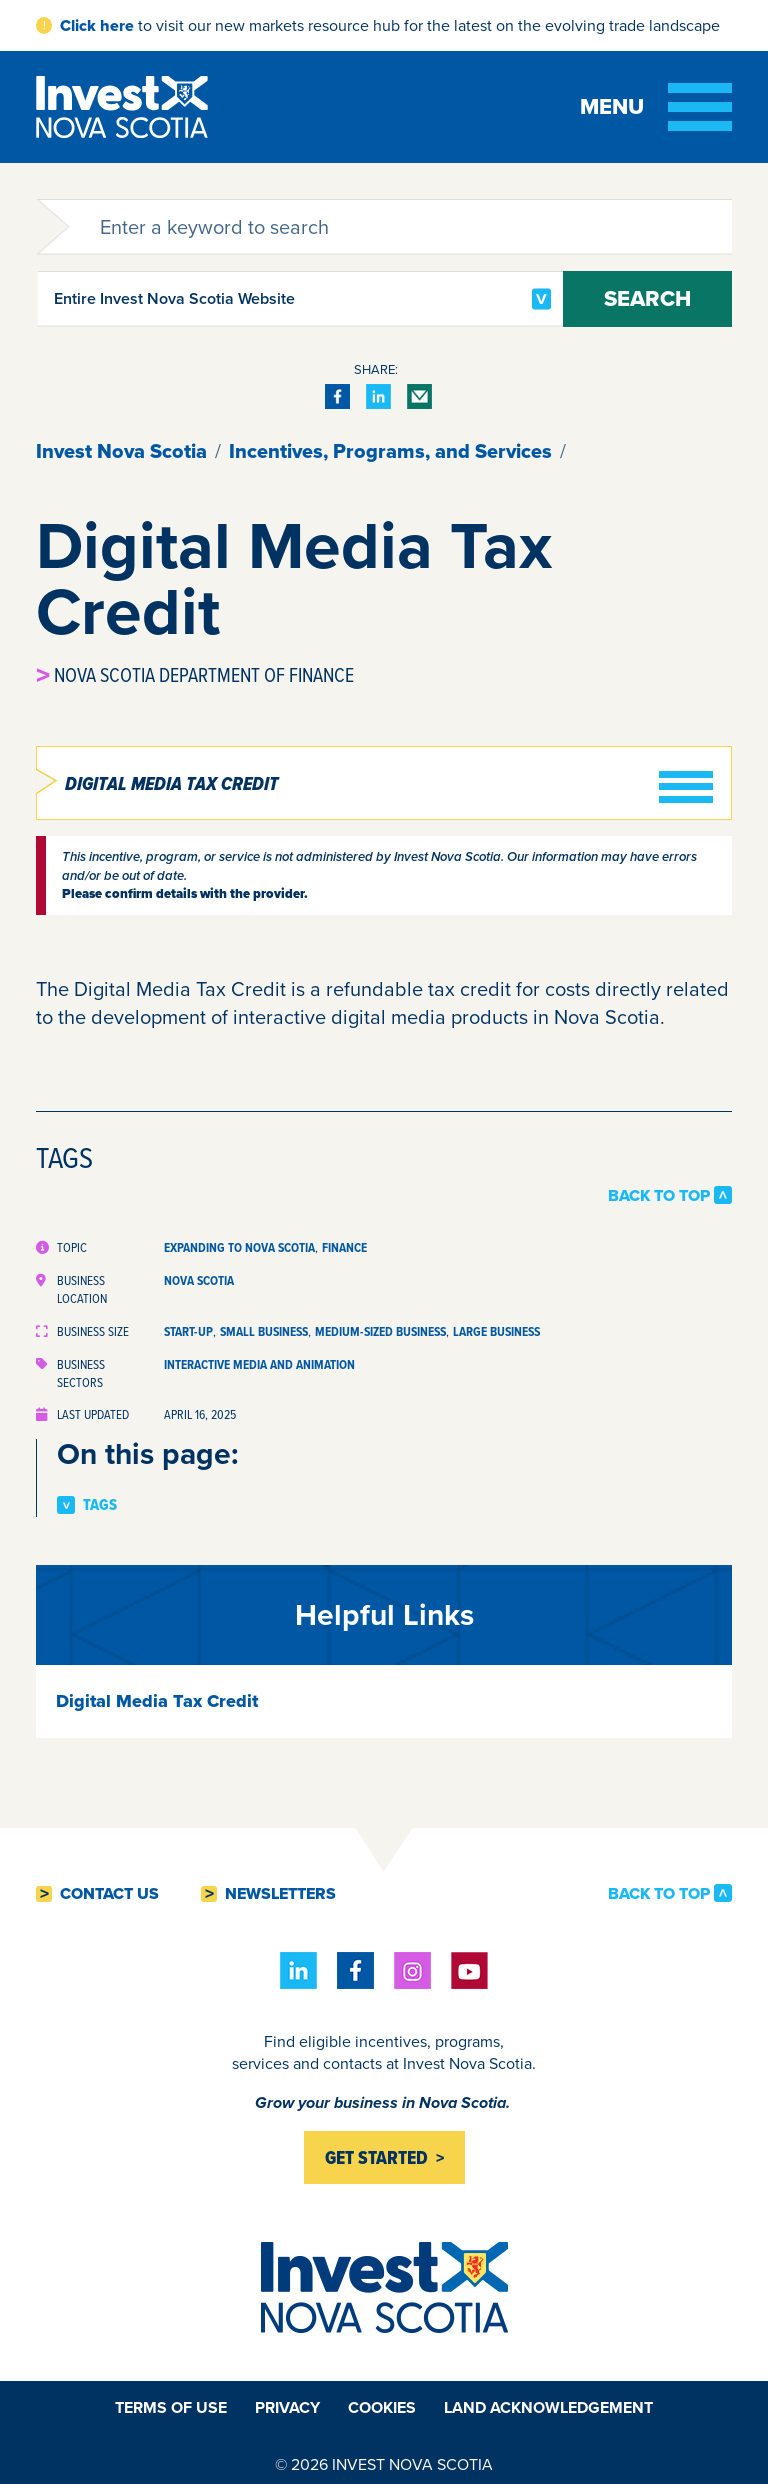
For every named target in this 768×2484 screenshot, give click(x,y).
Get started (376, 2157)
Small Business (264, 1331)
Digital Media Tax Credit (171, 784)
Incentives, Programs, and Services (390, 451)
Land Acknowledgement (548, 2407)
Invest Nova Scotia (121, 451)
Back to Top (659, 1195)
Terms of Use (171, 2407)
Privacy (287, 2407)
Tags (100, 1505)
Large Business (496, 1331)
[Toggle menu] (656, 107)
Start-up (188, 1331)
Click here (97, 25)
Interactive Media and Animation (259, 1364)
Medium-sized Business (380, 1331)
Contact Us (109, 1894)
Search (647, 298)
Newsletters (280, 1894)
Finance (344, 1247)
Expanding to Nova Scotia (239, 1247)
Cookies (382, 2407)
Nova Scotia (199, 1280)
